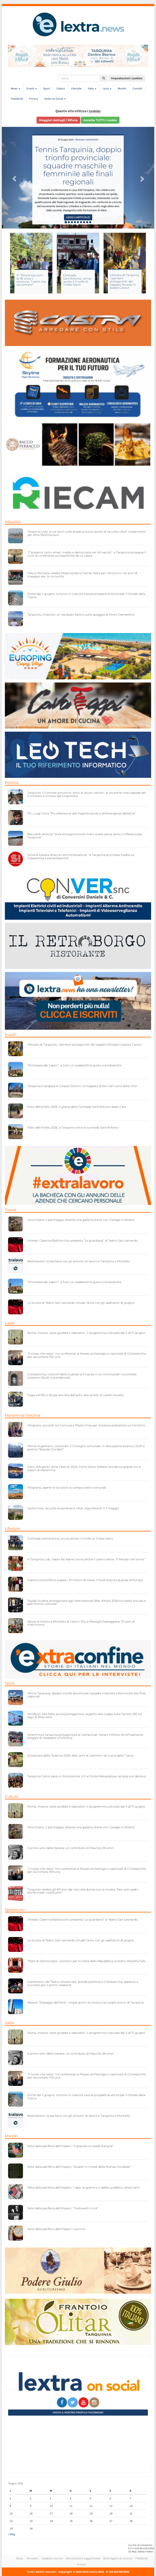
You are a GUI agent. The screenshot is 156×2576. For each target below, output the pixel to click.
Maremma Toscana (22, 1415)
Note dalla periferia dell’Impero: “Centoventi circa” (62, 2208)
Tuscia (10, 1210)
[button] (13, 178)
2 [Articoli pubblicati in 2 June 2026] (30, 2498)
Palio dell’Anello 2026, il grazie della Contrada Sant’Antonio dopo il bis (76, 1107)
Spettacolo (14, 1910)
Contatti (137, 88)
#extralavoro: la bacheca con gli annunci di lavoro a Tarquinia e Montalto (78, 1261)
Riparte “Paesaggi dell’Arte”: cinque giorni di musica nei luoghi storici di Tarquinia (85, 2002)
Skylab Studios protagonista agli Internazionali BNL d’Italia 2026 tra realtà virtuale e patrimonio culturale (86, 1602)
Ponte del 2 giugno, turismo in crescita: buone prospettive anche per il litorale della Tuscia (86, 595)
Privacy (33, 98)
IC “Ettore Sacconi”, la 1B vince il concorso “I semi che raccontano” (31, 279)
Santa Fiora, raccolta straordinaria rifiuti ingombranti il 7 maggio (73, 1508)
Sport (46, 88)
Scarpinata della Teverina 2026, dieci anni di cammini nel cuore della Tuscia (80, 1755)
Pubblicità (17, 98)
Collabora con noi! (52, 2558)
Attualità (13, 522)
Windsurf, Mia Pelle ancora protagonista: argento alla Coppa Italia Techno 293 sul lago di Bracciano (84, 1715)
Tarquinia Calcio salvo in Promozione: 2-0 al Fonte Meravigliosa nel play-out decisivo (86, 1776)
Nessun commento (87, 139)
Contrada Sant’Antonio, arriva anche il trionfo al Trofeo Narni (77, 279)
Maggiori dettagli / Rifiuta (58, 120)
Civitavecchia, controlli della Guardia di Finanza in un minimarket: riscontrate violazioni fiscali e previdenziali (81, 1375)
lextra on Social (55, 98)
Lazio (107, 88)
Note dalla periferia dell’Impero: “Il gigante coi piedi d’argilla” (70, 2146)
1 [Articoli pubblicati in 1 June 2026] (10, 2498)
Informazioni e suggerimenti (83, 2558)
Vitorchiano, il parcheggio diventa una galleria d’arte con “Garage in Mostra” (81, 1220)
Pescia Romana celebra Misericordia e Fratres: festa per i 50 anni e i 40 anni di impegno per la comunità (82, 574)
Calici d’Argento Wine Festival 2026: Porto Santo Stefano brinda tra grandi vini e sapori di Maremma (84, 1468)
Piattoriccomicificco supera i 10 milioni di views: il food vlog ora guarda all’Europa (85, 1580)
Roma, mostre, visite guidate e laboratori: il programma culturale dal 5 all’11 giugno (86, 1333)
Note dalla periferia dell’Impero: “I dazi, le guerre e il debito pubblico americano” (83, 2187)
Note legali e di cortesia (117, 2558)
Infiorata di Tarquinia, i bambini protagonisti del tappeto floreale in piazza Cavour (125, 281)
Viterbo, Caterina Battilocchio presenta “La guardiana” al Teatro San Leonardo (82, 1240)
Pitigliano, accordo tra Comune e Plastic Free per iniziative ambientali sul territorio (86, 1425)
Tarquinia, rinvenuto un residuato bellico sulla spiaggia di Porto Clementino (81, 614)
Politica (11, 782)
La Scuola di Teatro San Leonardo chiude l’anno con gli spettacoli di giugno (80, 1303)
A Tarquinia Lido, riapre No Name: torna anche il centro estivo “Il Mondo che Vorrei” (86, 1559)
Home (19, 2558)
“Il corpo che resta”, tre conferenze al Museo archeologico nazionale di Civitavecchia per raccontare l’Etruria (86, 1355)
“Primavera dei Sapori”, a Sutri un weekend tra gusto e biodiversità (74, 1065)
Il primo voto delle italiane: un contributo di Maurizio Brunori (70, 1848)
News (15, 88)
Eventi (32, 88)
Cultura (60, 88)
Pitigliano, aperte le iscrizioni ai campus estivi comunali (66, 1487)
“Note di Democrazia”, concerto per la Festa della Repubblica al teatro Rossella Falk (86, 1961)
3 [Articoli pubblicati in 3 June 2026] (50, 2498)
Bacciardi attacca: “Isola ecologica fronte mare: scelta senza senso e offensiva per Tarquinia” (84, 835)
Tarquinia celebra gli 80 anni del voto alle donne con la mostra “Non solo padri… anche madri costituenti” (83, 1891)
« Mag (11, 2534)
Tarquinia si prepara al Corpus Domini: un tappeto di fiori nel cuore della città (82, 1086)
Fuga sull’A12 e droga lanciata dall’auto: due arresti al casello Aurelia (75, 1395)
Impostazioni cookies (126, 78)
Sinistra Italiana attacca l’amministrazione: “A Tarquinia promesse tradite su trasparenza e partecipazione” (80, 856)
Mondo (122, 88)
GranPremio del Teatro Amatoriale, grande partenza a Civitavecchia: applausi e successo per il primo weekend (82, 1983)
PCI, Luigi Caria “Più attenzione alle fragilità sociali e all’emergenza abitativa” (81, 813)
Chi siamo (32, 2558)
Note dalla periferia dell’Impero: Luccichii (56, 2229)
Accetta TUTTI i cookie (100, 120)
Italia (92, 88)
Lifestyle (76, 88)
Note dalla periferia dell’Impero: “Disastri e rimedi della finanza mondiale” (79, 2167)
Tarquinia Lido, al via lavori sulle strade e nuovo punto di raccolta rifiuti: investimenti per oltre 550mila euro (86, 533)
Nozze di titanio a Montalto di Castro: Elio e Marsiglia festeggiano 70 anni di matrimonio (81, 1623)
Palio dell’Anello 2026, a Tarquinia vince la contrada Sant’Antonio (73, 1127)
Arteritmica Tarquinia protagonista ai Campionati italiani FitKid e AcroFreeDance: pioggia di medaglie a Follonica (85, 1736)
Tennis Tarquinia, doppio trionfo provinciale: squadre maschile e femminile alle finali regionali (78, 165)
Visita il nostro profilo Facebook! (78, 2412)
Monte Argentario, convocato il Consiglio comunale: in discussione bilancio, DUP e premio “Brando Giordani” (86, 1447)
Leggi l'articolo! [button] (78, 217)
